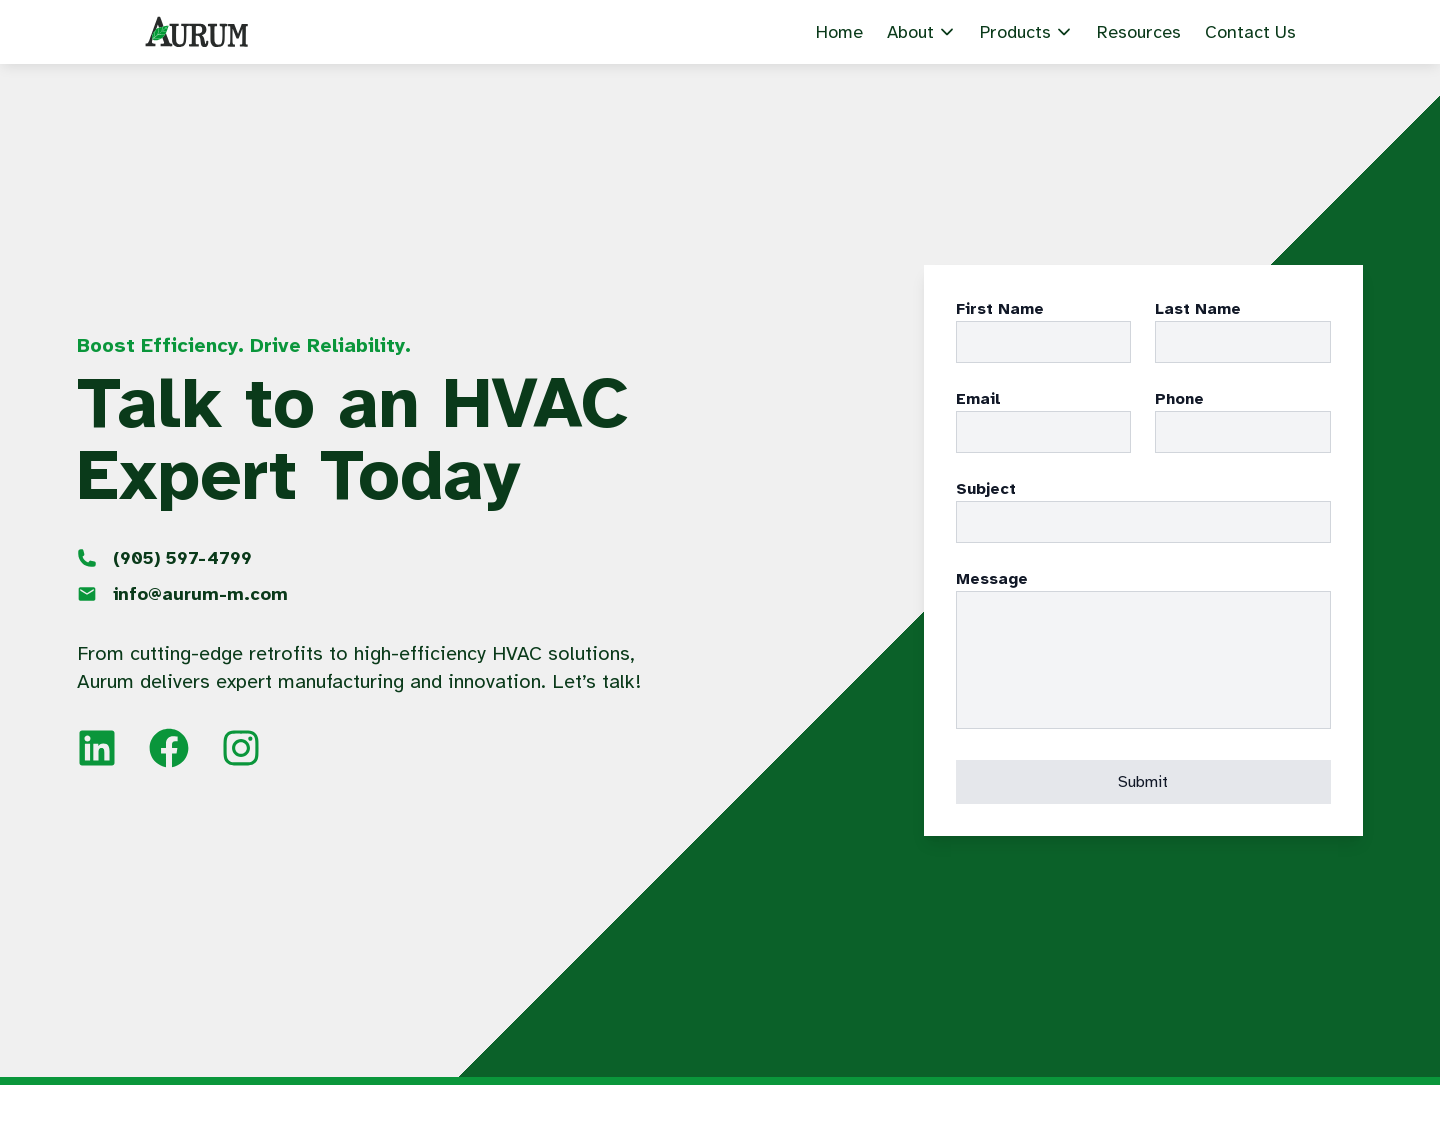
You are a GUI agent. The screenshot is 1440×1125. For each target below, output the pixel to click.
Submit (1143, 782)
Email (978, 399)
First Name (1000, 309)
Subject (986, 489)
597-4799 (182, 558)
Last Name (1198, 309)
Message (992, 579)
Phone (1179, 399)
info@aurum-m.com (200, 594)
